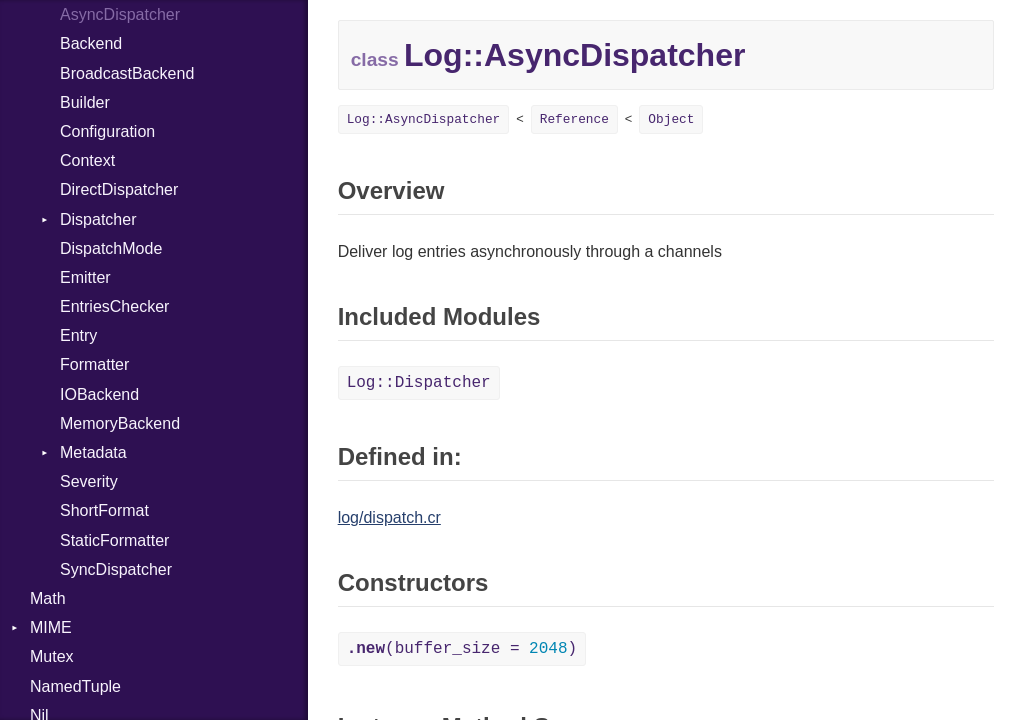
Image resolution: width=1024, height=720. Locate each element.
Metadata (93, 452)
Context (87, 160)
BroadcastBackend (127, 73)
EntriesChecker (114, 306)
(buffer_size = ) (462, 649)
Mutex (52, 656)
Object (671, 119)
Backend (91, 43)
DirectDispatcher (119, 189)
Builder (85, 102)
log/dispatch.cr (389, 517)
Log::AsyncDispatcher (424, 119)
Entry (78, 335)
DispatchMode (111, 248)
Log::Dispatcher (419, 383)
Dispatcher (98, 219)
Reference (574, 119)
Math (48, 598)
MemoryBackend (120, 423)
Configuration (107, 131)
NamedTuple (75, 686)
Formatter (94, 364)
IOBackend (99, 394)
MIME (51, 627)
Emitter (85, 277)
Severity (89, 481)
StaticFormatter (114, 540)
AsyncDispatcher (120, 14)
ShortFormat (104, 510)
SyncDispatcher (116, 569)
